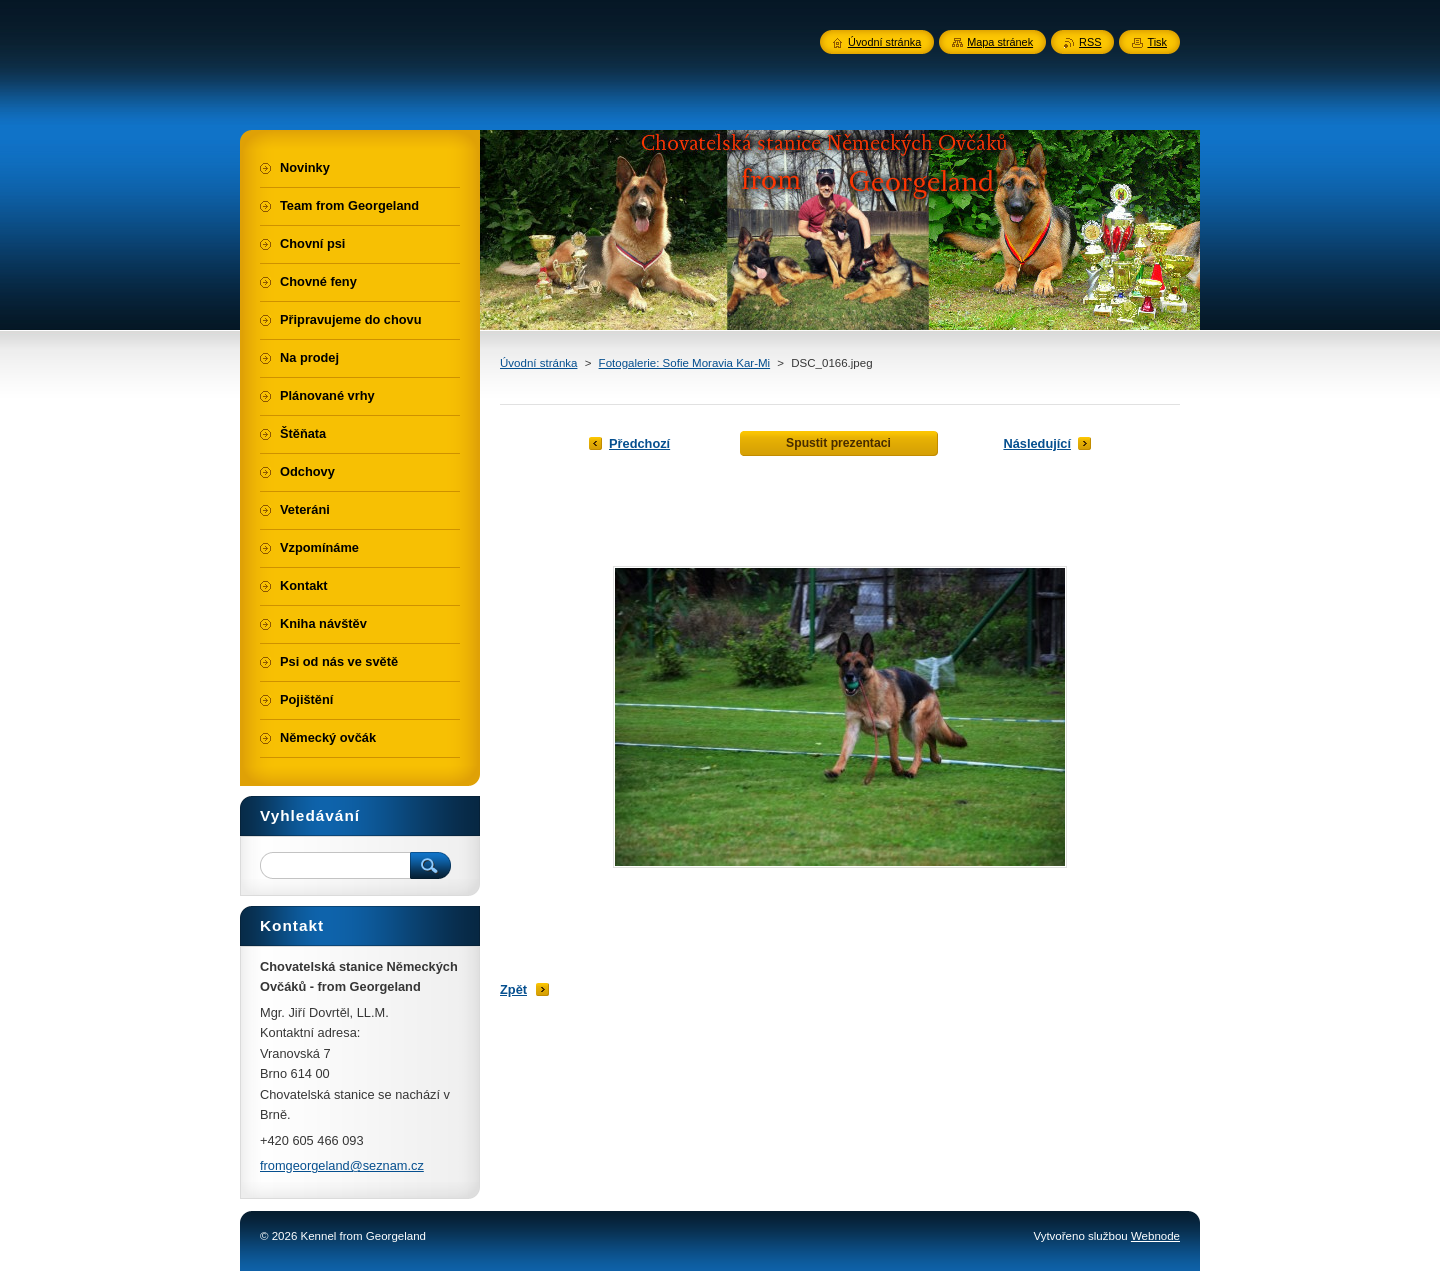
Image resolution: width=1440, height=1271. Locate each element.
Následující (1037, 443)
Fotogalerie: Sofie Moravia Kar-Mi (685, 363)
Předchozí (639, 443)
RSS (1090, 42)
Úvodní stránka (538, 363)
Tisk (1157, 42)
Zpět (513, 989)
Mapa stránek (1000, 42)
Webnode (1155, 1236)
